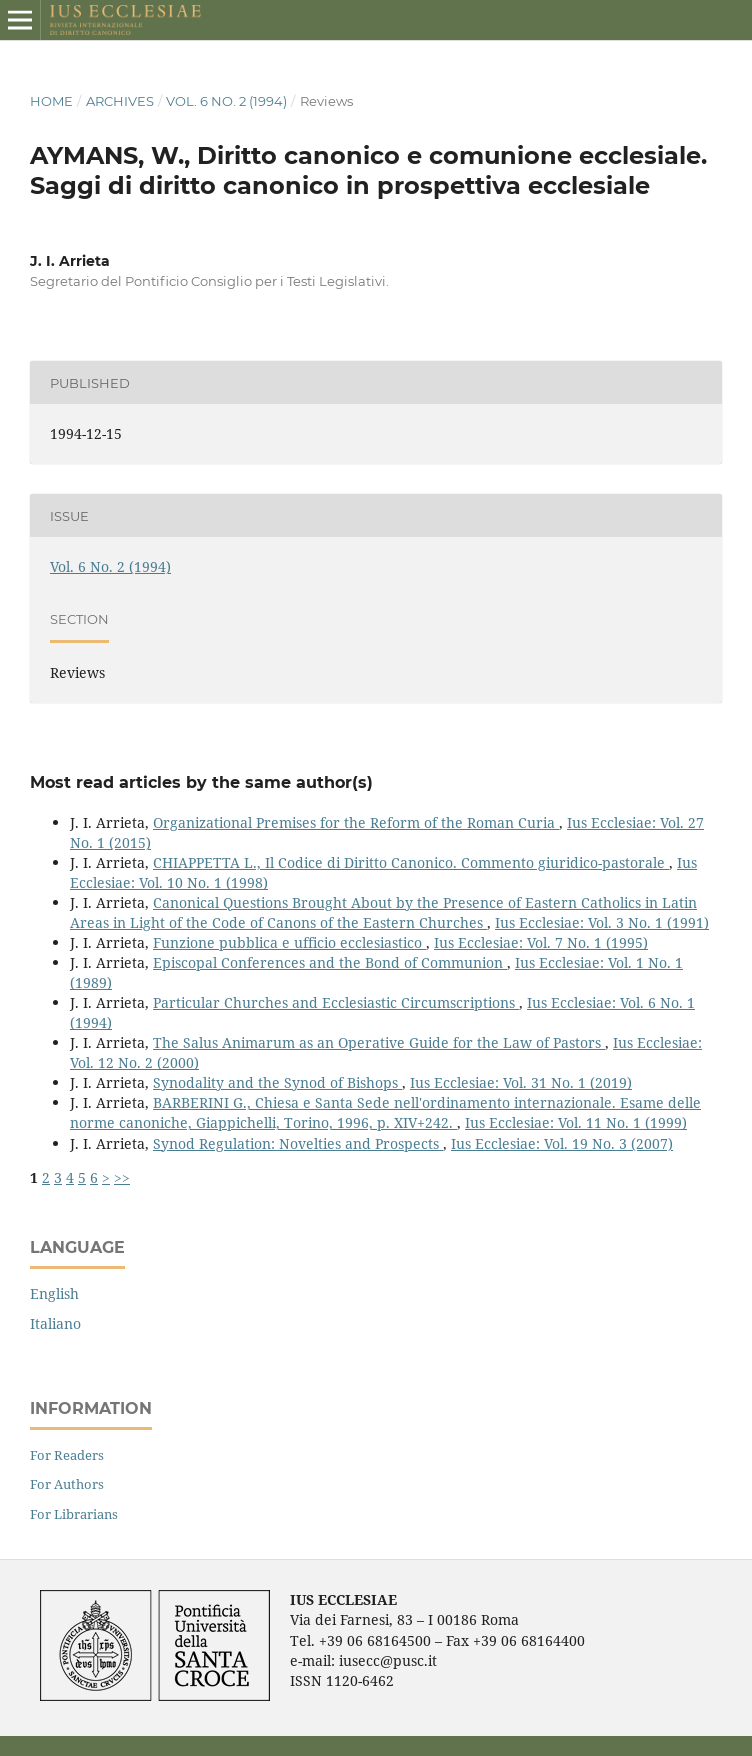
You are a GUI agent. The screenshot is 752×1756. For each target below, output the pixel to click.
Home (51, 101)
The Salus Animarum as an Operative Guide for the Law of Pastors (379, 1042)
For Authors (67, 1484)
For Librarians (74, 1514)
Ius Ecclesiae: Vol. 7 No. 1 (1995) (541, 942)
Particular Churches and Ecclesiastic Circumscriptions (336, 1002)
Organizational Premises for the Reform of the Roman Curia (356, 822)
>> (122, 1177)
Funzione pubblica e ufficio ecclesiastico (289, 942)
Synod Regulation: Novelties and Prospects (298, 1143)
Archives (120, 101)
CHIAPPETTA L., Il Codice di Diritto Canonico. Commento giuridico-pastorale (411, 862)
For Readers (67, 1455)
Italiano (55, 1323)
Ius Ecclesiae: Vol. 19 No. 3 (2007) (562, 1143)
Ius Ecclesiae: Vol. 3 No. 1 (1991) (602, 922)
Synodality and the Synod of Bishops (277, 1082)
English (54, 1293)
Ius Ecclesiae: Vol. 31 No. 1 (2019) (521, 1082)
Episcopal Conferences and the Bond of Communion (330, 962)
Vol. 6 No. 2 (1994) (226, 101)
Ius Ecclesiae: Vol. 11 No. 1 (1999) (576, 1122)
